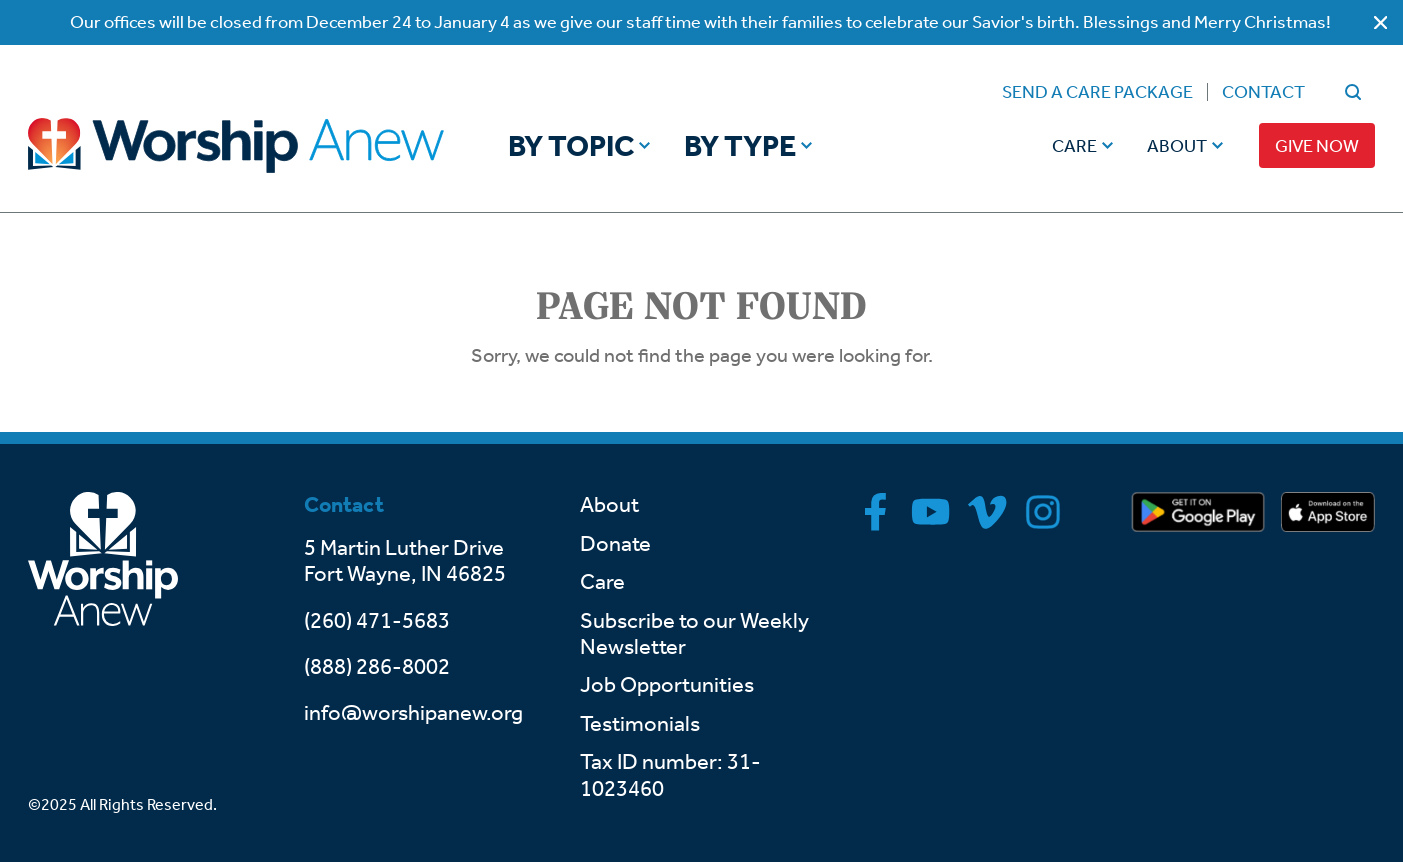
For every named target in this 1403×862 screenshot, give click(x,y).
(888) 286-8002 (377, 667)
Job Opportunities (667, 685)
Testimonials (640, 724)
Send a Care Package (1097, 92)
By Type (740, 146)
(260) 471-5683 (377, 621)
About (1177, 146)
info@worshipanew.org (413, 713)
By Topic (571, 146)
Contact (1263, 92)
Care (1074, 146)
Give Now (1317, 146)
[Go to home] (236, 145)
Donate (615, 544)
